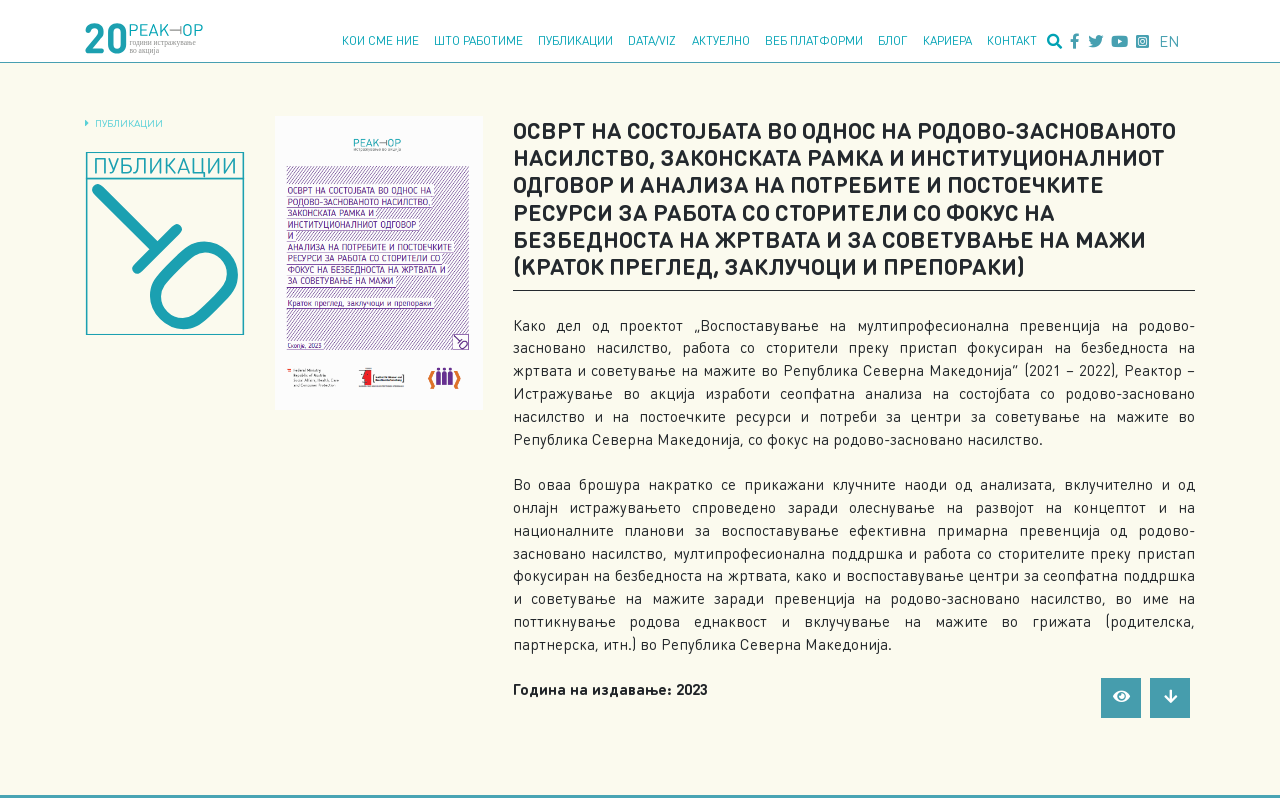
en (1169, 41)
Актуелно (721, 40)
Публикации (575, 40)
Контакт (1012, 40)
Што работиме (478, 40)
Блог (893, 40)
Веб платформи (814, 40)
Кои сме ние (380, 40)
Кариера (947, 40)
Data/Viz (652, 40)
